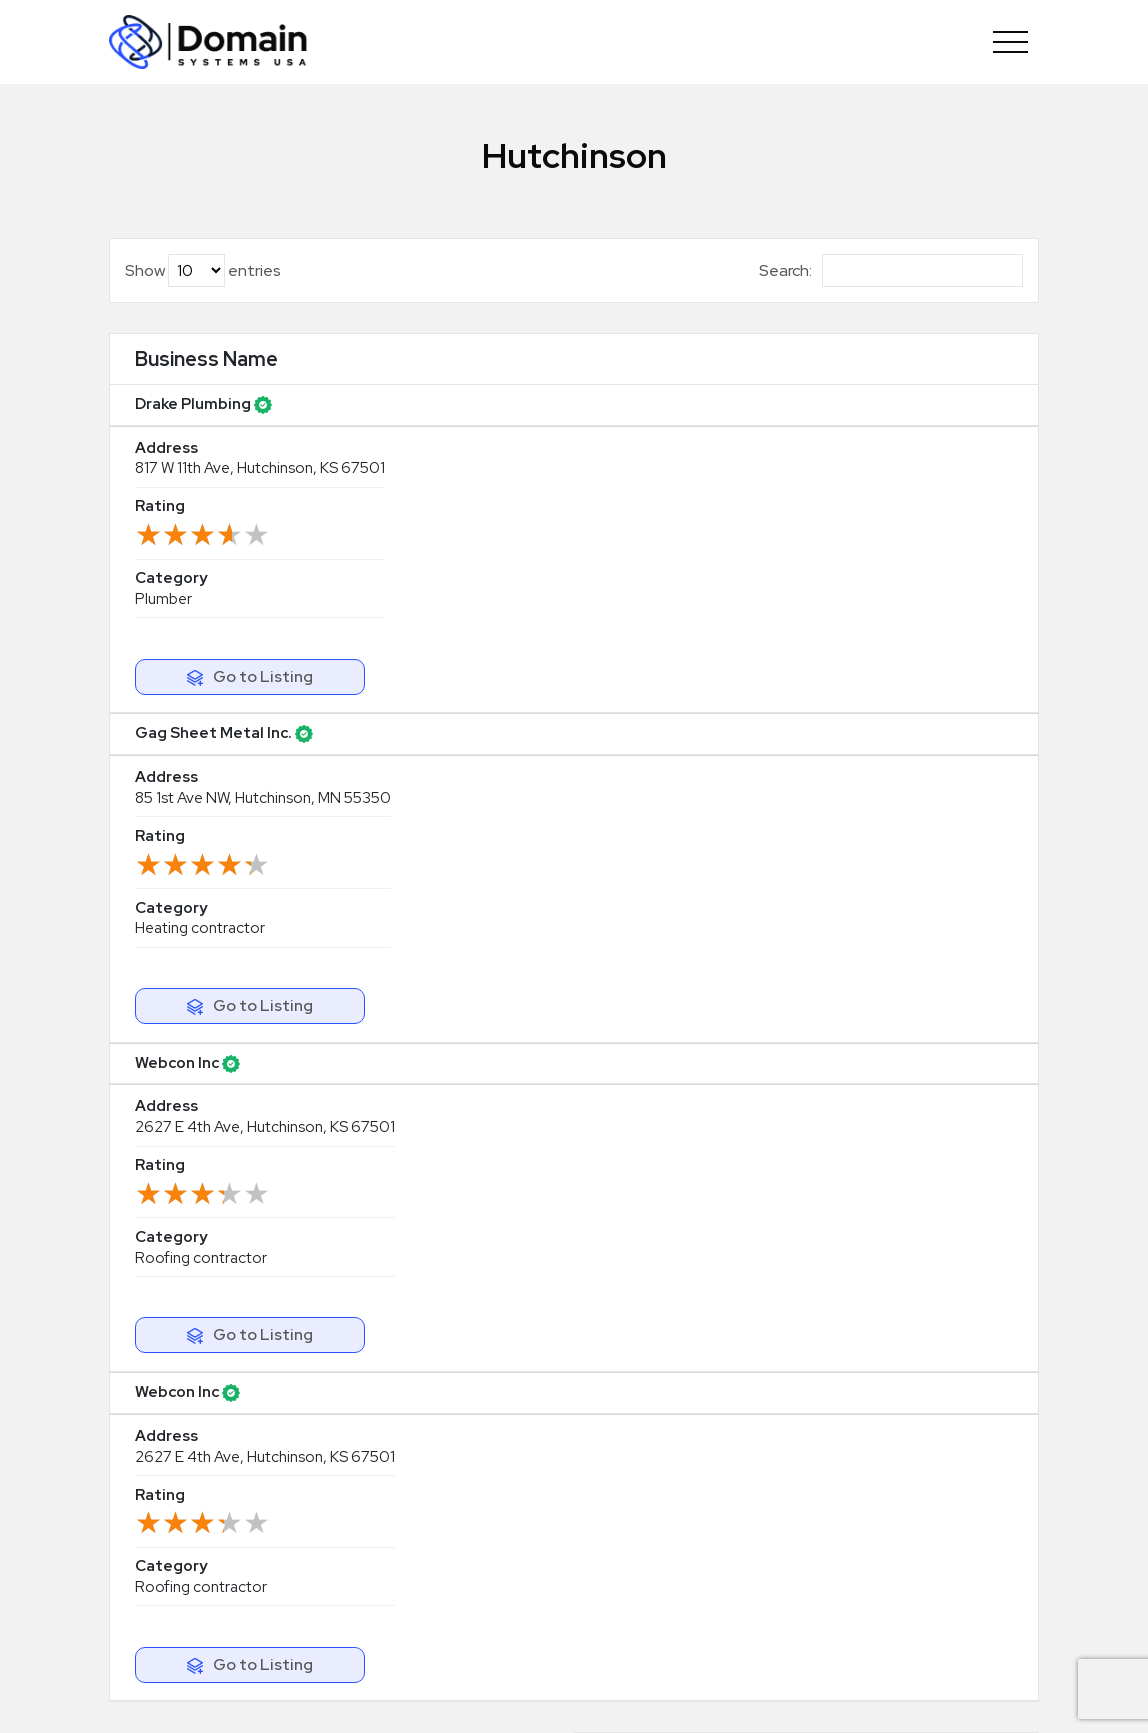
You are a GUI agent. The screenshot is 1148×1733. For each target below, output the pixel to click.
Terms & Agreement (685, 1695)
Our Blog (625, 1527)
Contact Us (634, 1595)
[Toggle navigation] (1010, 41)
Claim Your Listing (926, 963)
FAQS (613, 1561)
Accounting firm (892, 1493)
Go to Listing (942, 444)
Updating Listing (653, 1391)
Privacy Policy (817, 1695)
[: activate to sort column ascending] (928, 374)
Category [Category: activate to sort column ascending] (735, 374)
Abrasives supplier (900, 1391)
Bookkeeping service (910, 1425)
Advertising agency (904, 1527)
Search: (891, 270)
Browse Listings (648, 1425)
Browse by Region (658, 1459)
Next (977, 753)
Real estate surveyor (908, 1561)
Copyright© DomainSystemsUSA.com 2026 (442, 1695)
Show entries (203, 270)
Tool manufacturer (900, 1459)
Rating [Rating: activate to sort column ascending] (534, 374)
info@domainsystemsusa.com (495, 1454)
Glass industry (883, 1595)
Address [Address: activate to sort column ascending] (338, 374)
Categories (635, 1493)
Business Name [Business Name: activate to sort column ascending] (177, 374)
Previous (829, 753)
